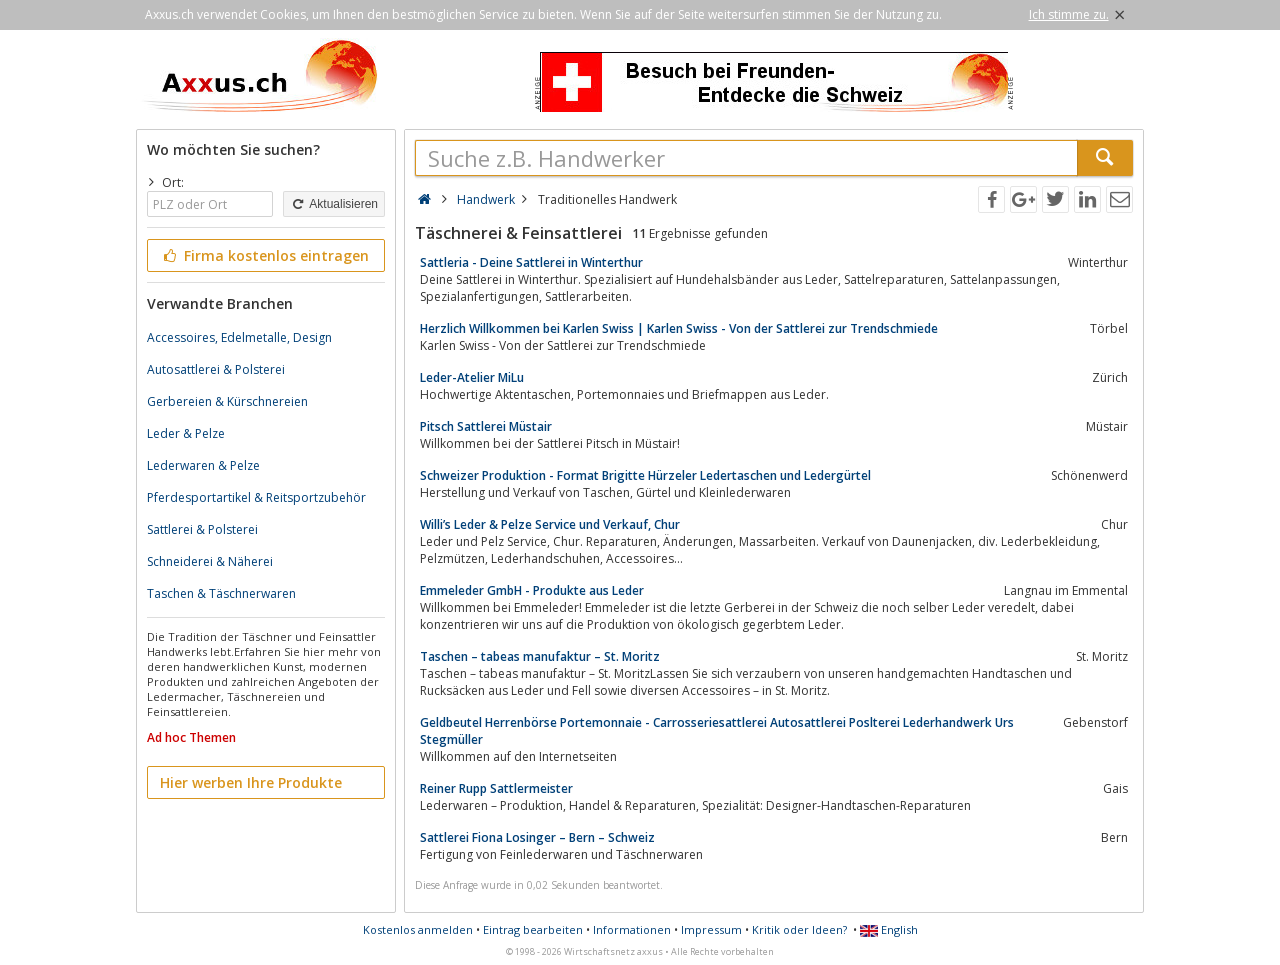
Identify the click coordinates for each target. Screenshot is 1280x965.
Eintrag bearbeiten (533, 929)
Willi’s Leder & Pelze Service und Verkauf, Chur (550, 524)
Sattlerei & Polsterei (202, 529)
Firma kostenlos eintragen (264, 255)
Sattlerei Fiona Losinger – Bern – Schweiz (537, 837)
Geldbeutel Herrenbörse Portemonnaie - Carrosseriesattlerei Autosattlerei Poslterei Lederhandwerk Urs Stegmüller (717, 731)
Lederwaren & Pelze (203, 465)
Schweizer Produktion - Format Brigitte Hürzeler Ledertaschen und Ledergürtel (645, 475)
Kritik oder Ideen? (799, 929)
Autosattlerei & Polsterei (216, 369)
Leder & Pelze (186, 433)
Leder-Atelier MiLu (472, 377)
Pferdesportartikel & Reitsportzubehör (256, 497)
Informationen (632, 929)
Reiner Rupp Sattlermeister (496, 788)
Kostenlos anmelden (418, 929)
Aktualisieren (334, 204)
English (889, 929)
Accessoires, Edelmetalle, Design (239, 337)
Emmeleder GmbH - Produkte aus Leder (532, 590)
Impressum (711, 929)
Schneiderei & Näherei (210, 561)
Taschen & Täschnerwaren (221, 593)
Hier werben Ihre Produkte (251, 782)
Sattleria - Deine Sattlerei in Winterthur (531, 262)
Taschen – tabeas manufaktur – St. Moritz (540, 656)
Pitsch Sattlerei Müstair (486, 426)
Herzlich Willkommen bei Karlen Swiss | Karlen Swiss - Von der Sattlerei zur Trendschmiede (679, 328)
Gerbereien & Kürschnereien (227, 401)
